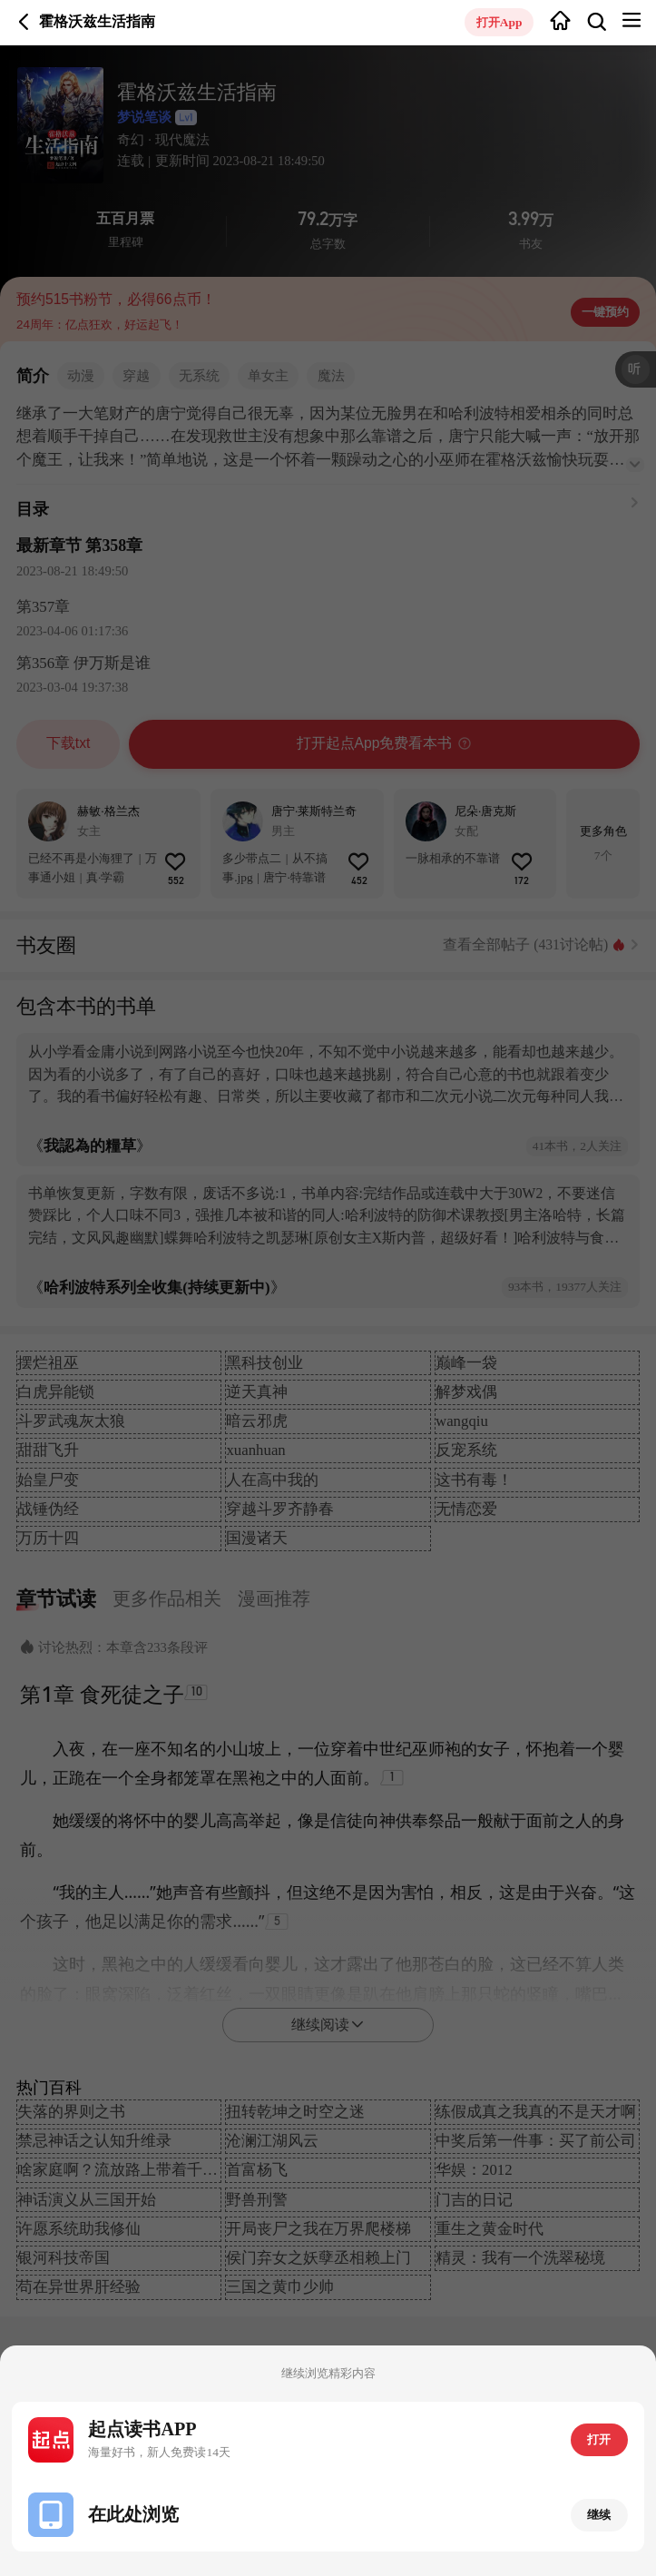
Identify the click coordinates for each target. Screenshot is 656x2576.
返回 (24, 22)
